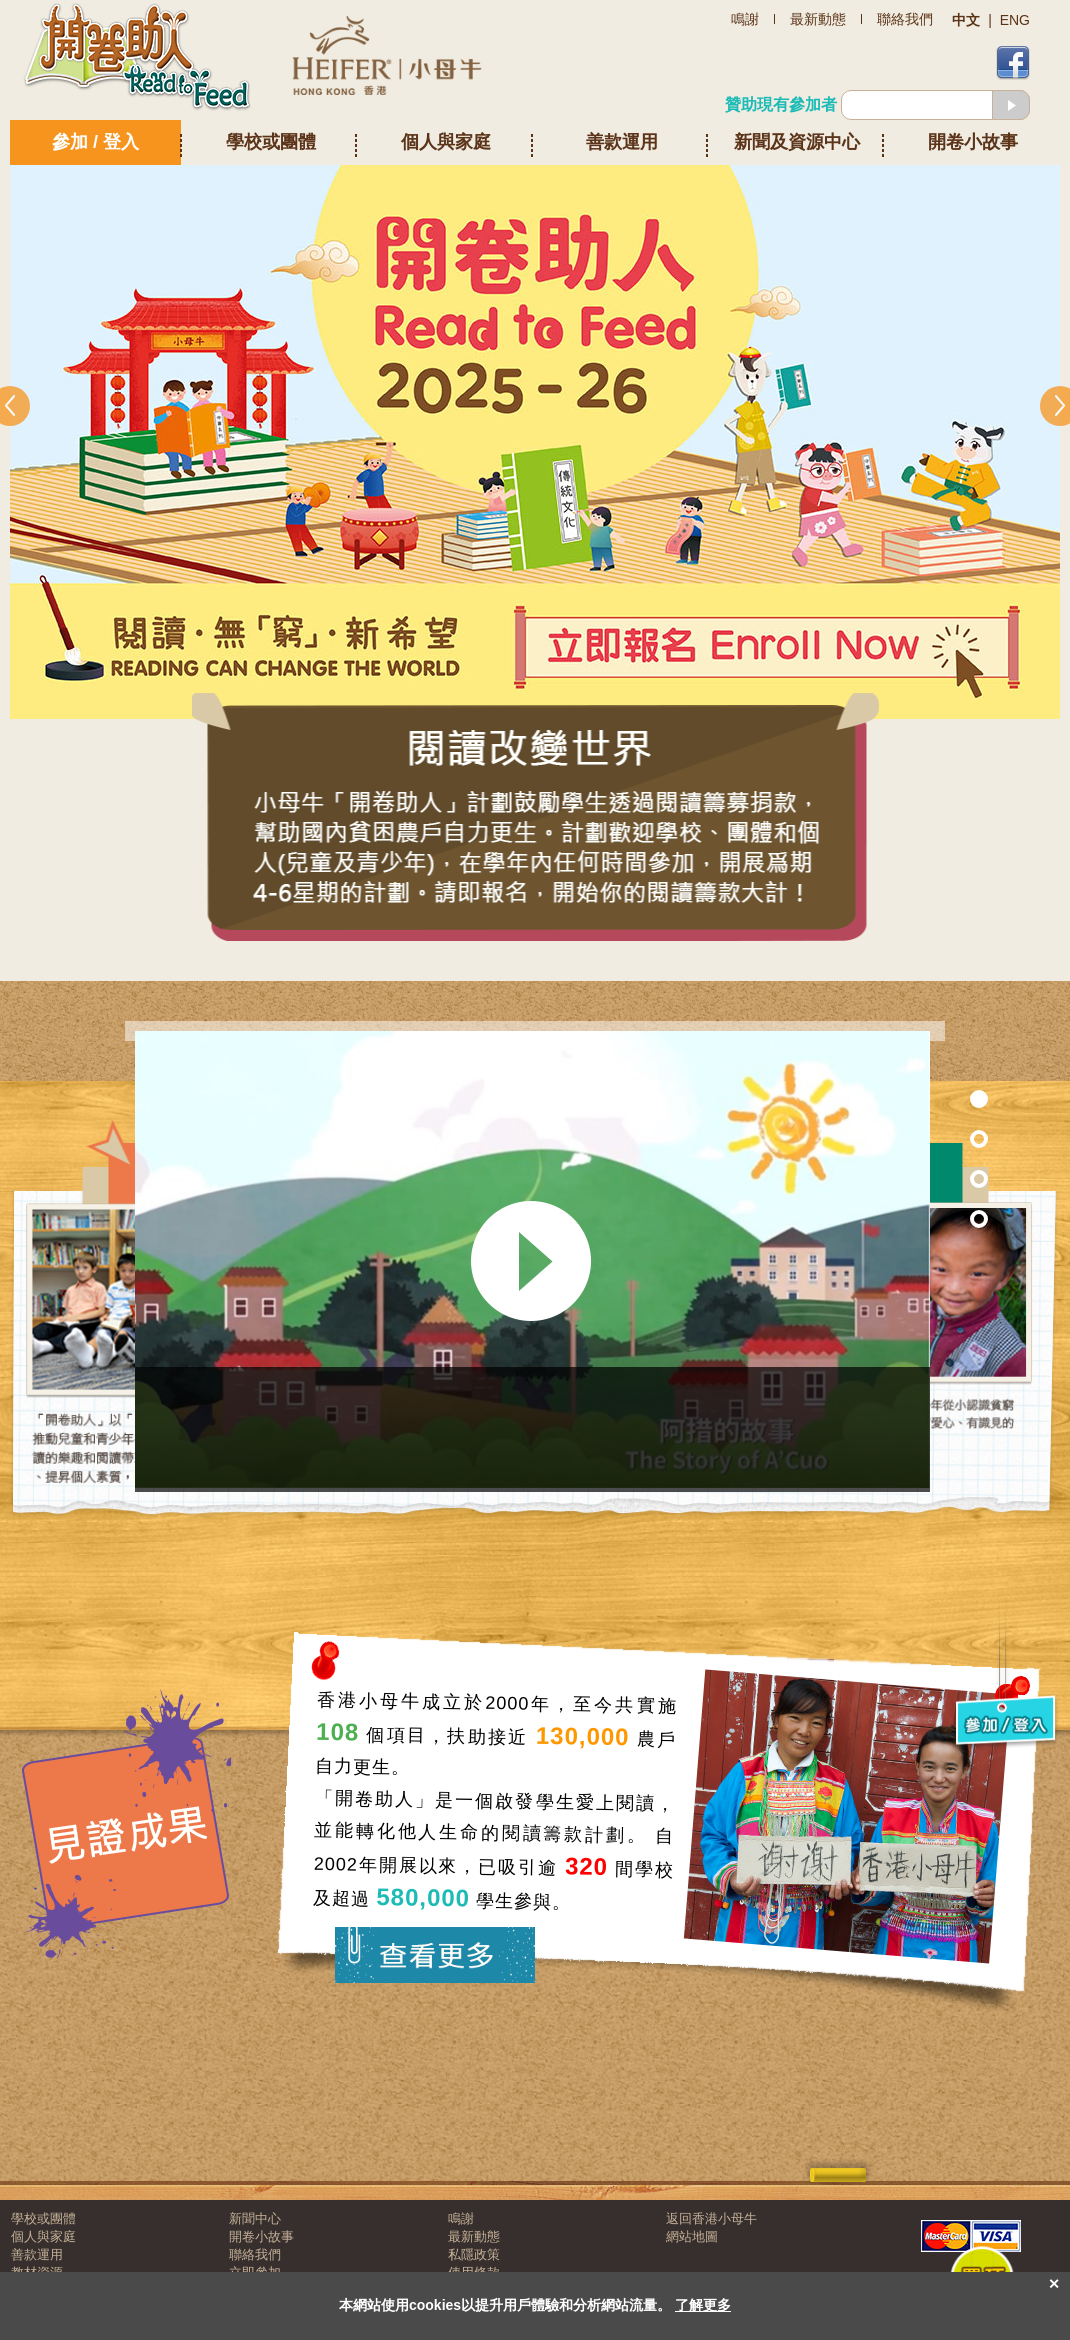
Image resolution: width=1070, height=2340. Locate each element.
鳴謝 (461, 2218)
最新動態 (474, 2236)
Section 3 (936, 1218)
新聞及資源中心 (797, 142)
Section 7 (936, 1138)
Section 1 (936, 1098)
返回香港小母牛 (711, 2218)
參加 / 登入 (95, 142)
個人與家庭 (446, 142)
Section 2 (936, 1178)
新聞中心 (255, 2218)
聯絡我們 (255, 2254)
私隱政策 (474, 2254)
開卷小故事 (973, 142)
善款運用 (622, 142)
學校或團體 (271, 142)
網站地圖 (692, 2236)
